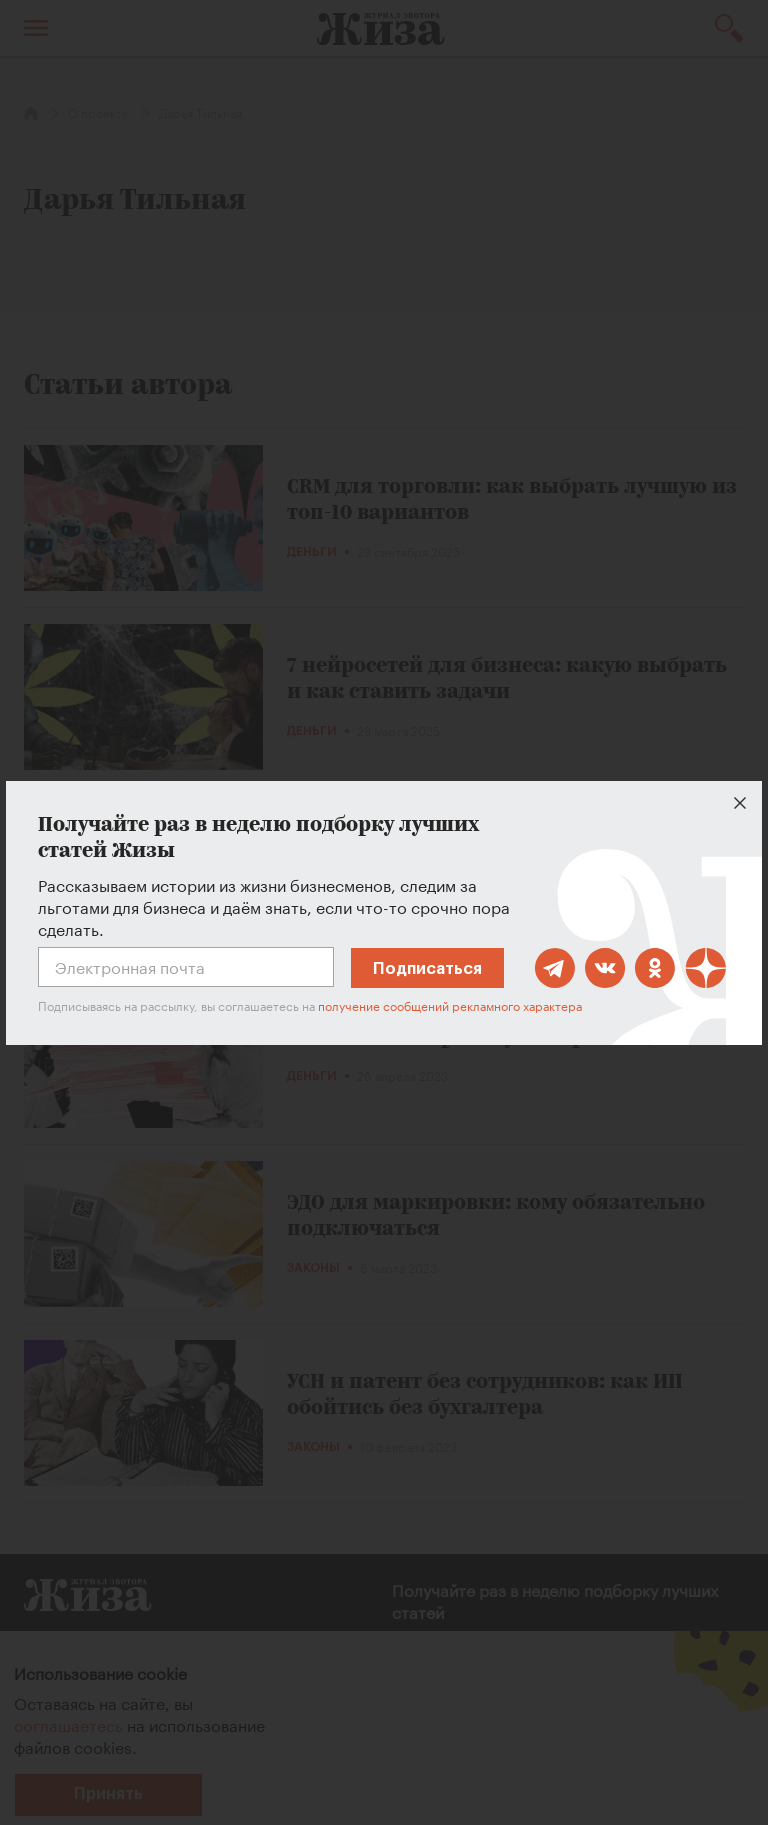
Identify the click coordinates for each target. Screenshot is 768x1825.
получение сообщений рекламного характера (450, 1004)
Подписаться (427, 969)
